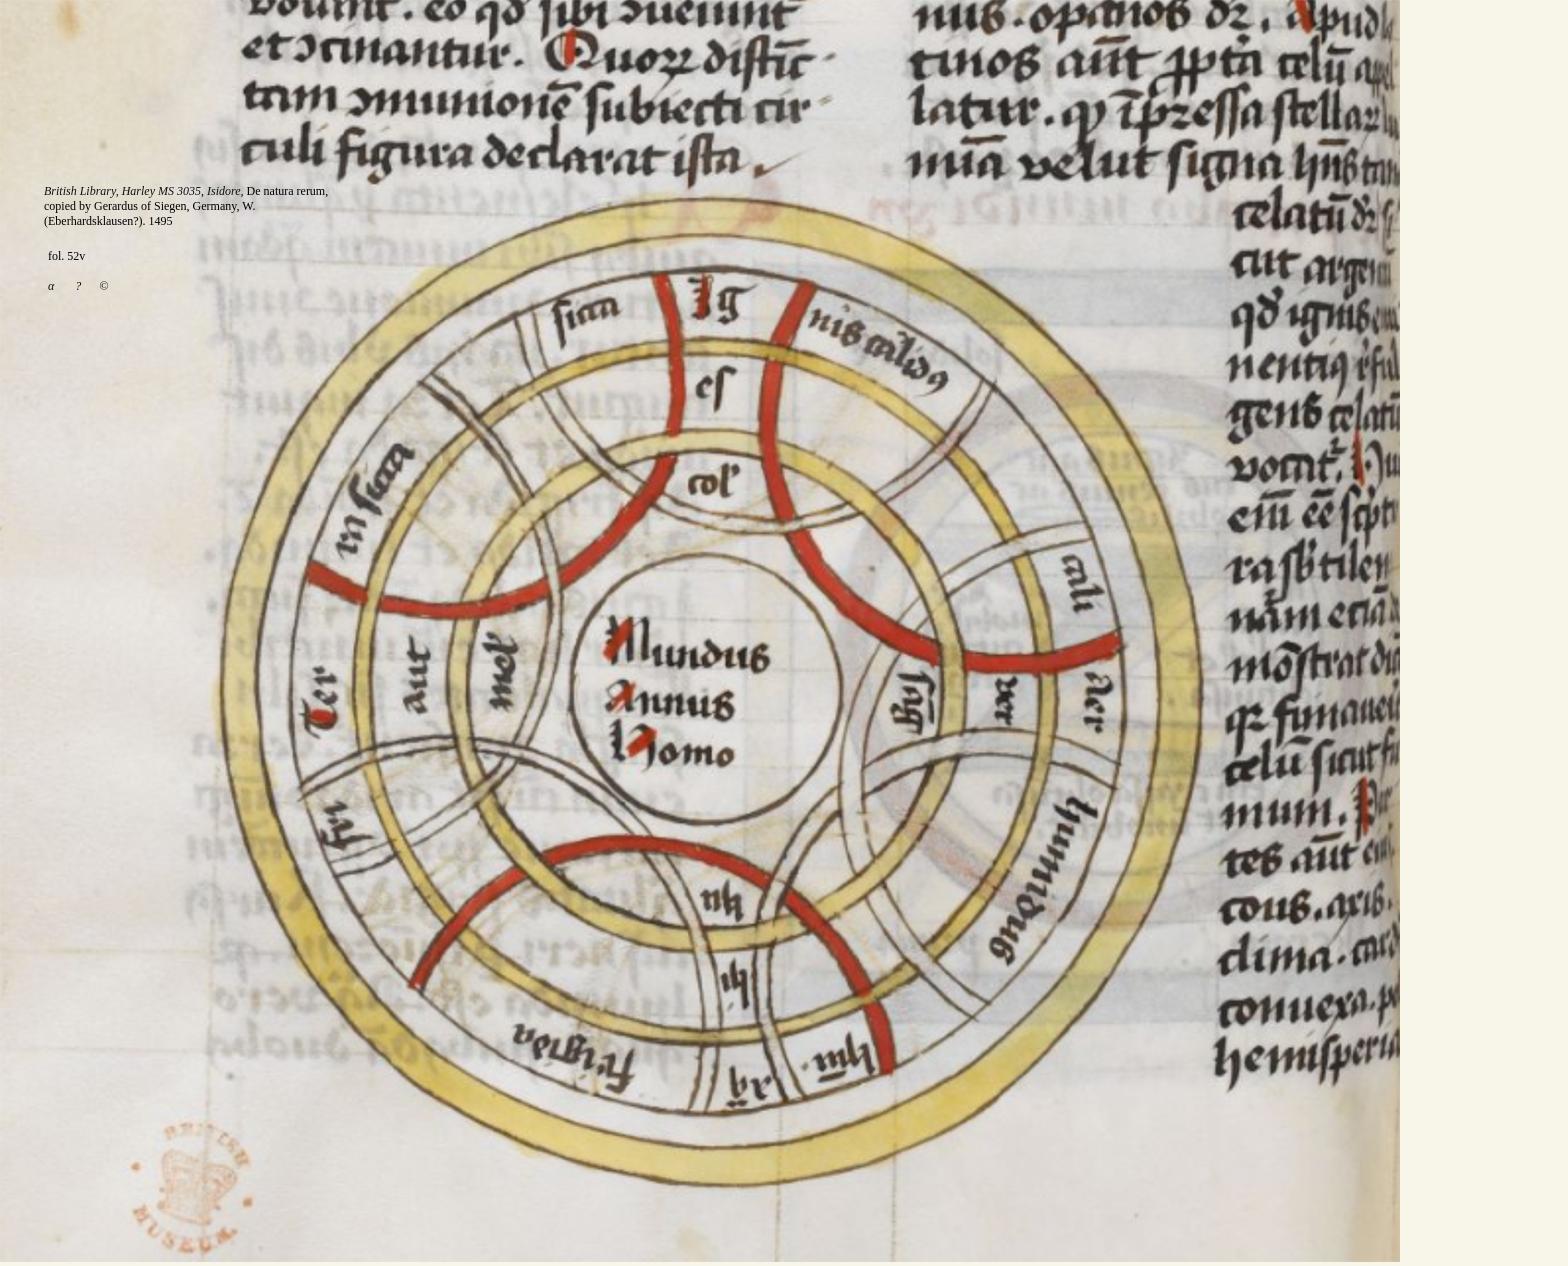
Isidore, (225, 191)
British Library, (83, 191)
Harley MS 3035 (161, 191)
